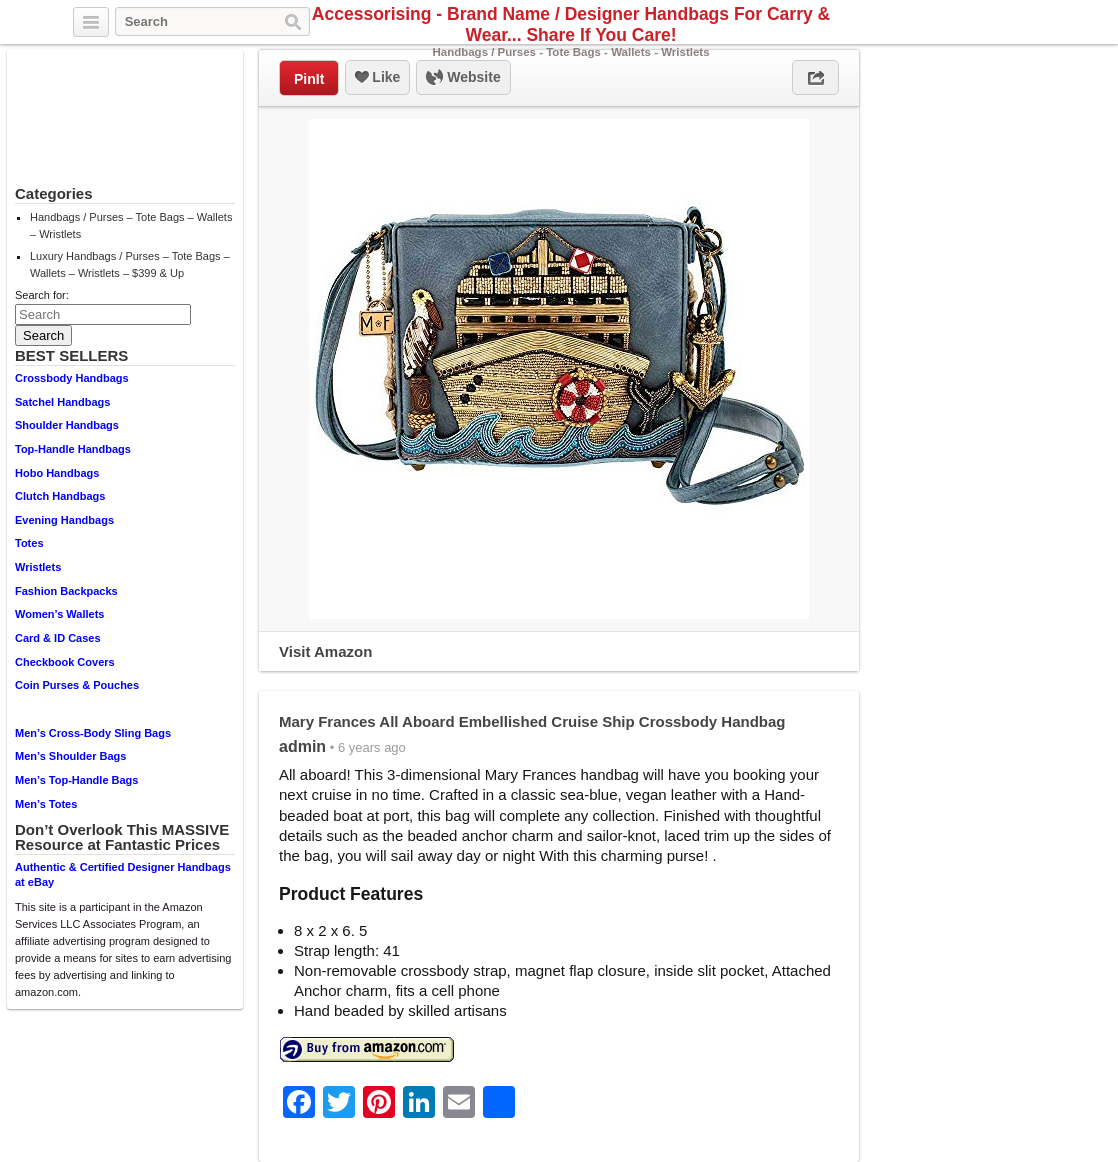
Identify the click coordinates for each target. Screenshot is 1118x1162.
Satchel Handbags (62, 402)
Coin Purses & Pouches (77, 685)
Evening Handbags (64, 520)
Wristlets (38, 567)
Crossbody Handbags (72, 378)
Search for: (42, 295)
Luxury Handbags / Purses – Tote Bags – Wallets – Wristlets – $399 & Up (130, 264)
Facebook (1009, 23)
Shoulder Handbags (67, 425)
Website (463, 78)
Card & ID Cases (58, 638)
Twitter (986, 23)
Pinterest (1032, 23)
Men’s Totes (46, 804)
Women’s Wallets (59, 614)
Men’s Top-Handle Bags (76, 780)
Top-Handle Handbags (73, 449)
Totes (29, 543)
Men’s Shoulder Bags (70, 756)
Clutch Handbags (60, 496)
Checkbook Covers (65, 662)
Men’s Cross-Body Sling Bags (93, 733)
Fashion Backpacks (66, 591)
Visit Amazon (325, 651)
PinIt (309, 79)
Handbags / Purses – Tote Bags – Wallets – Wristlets (131, 225)
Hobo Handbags (57, 473)
